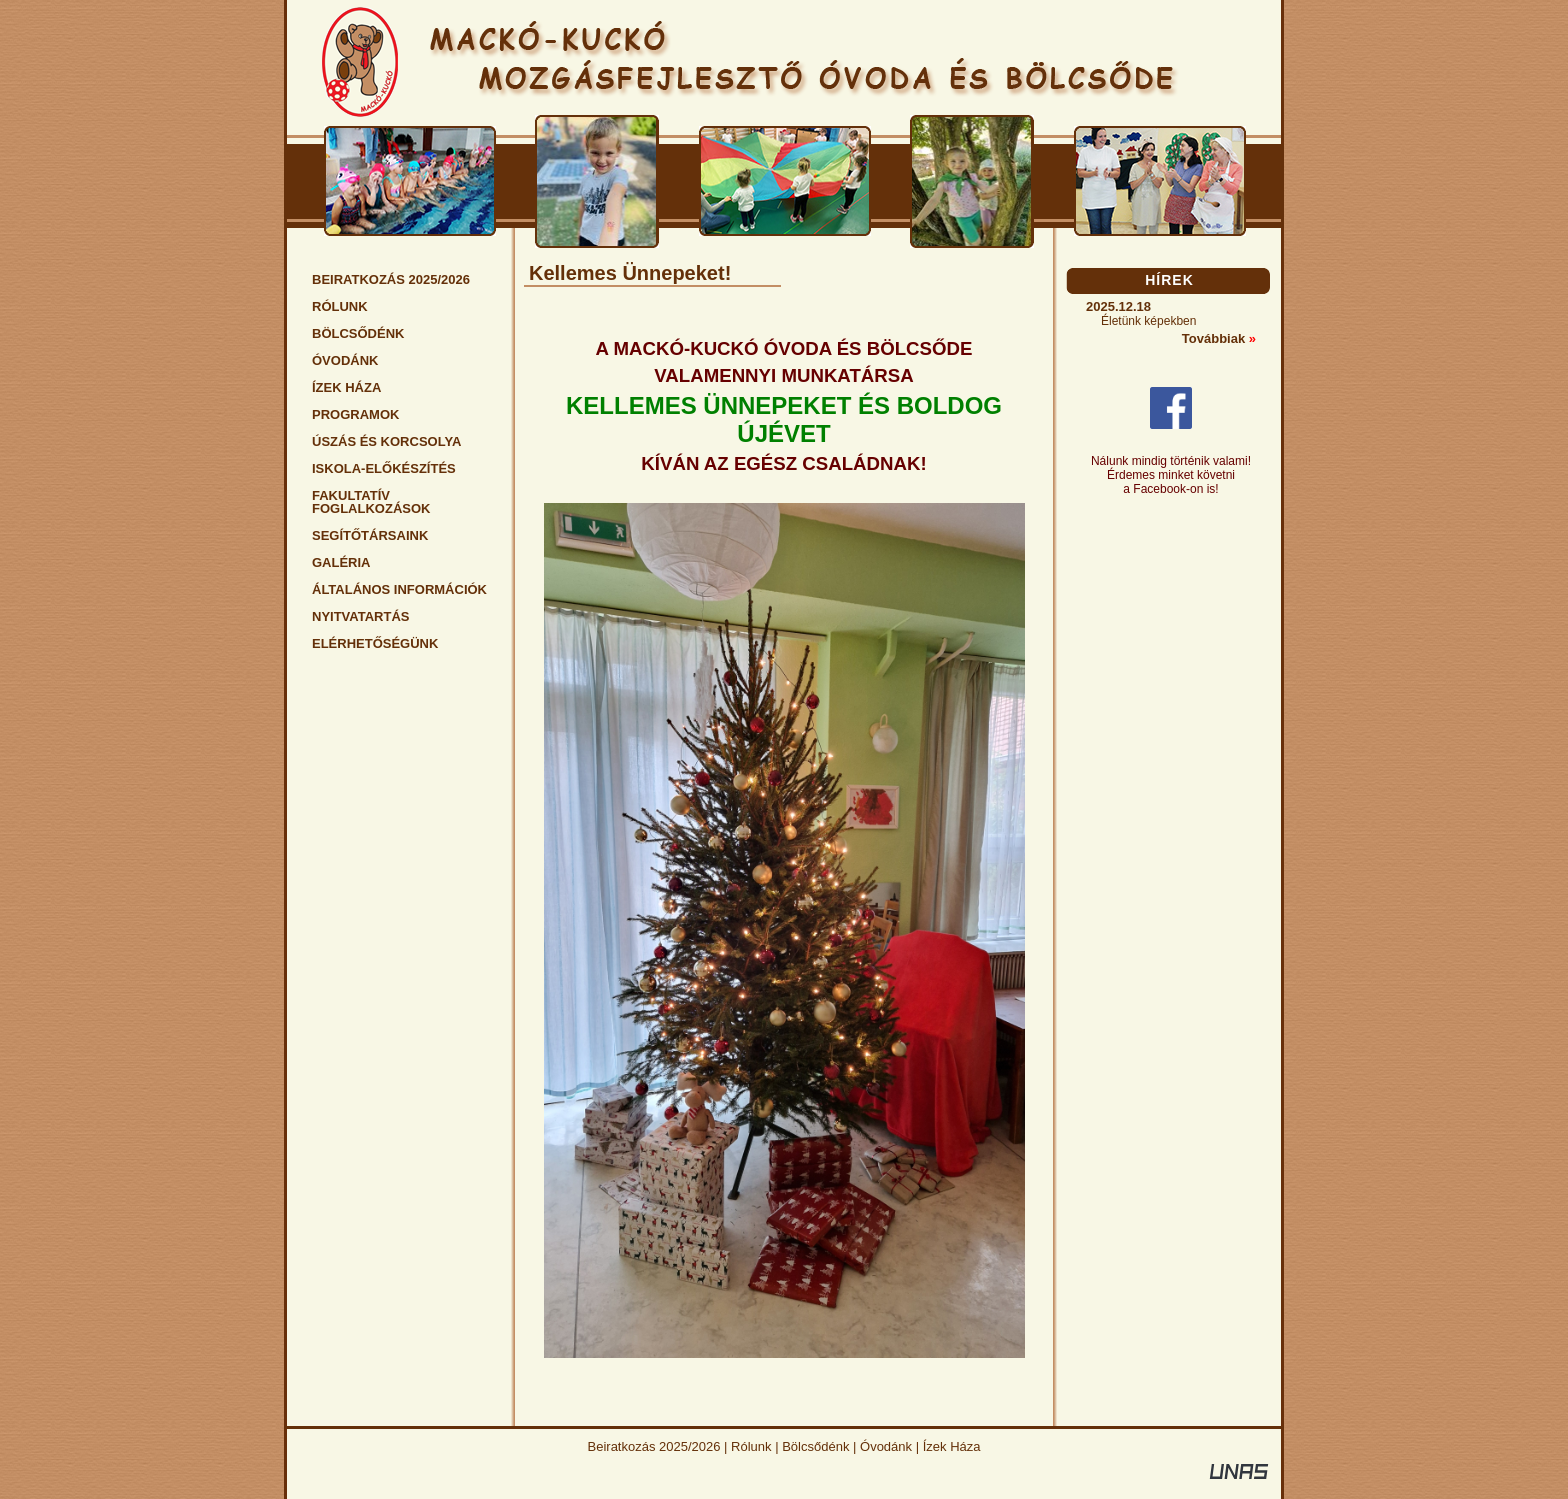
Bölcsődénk (815, 1446)
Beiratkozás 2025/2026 (654, 1446)
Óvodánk (886, 1446)
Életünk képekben (1148, 321)
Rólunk (751, 1446)
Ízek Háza (952, 1446)
